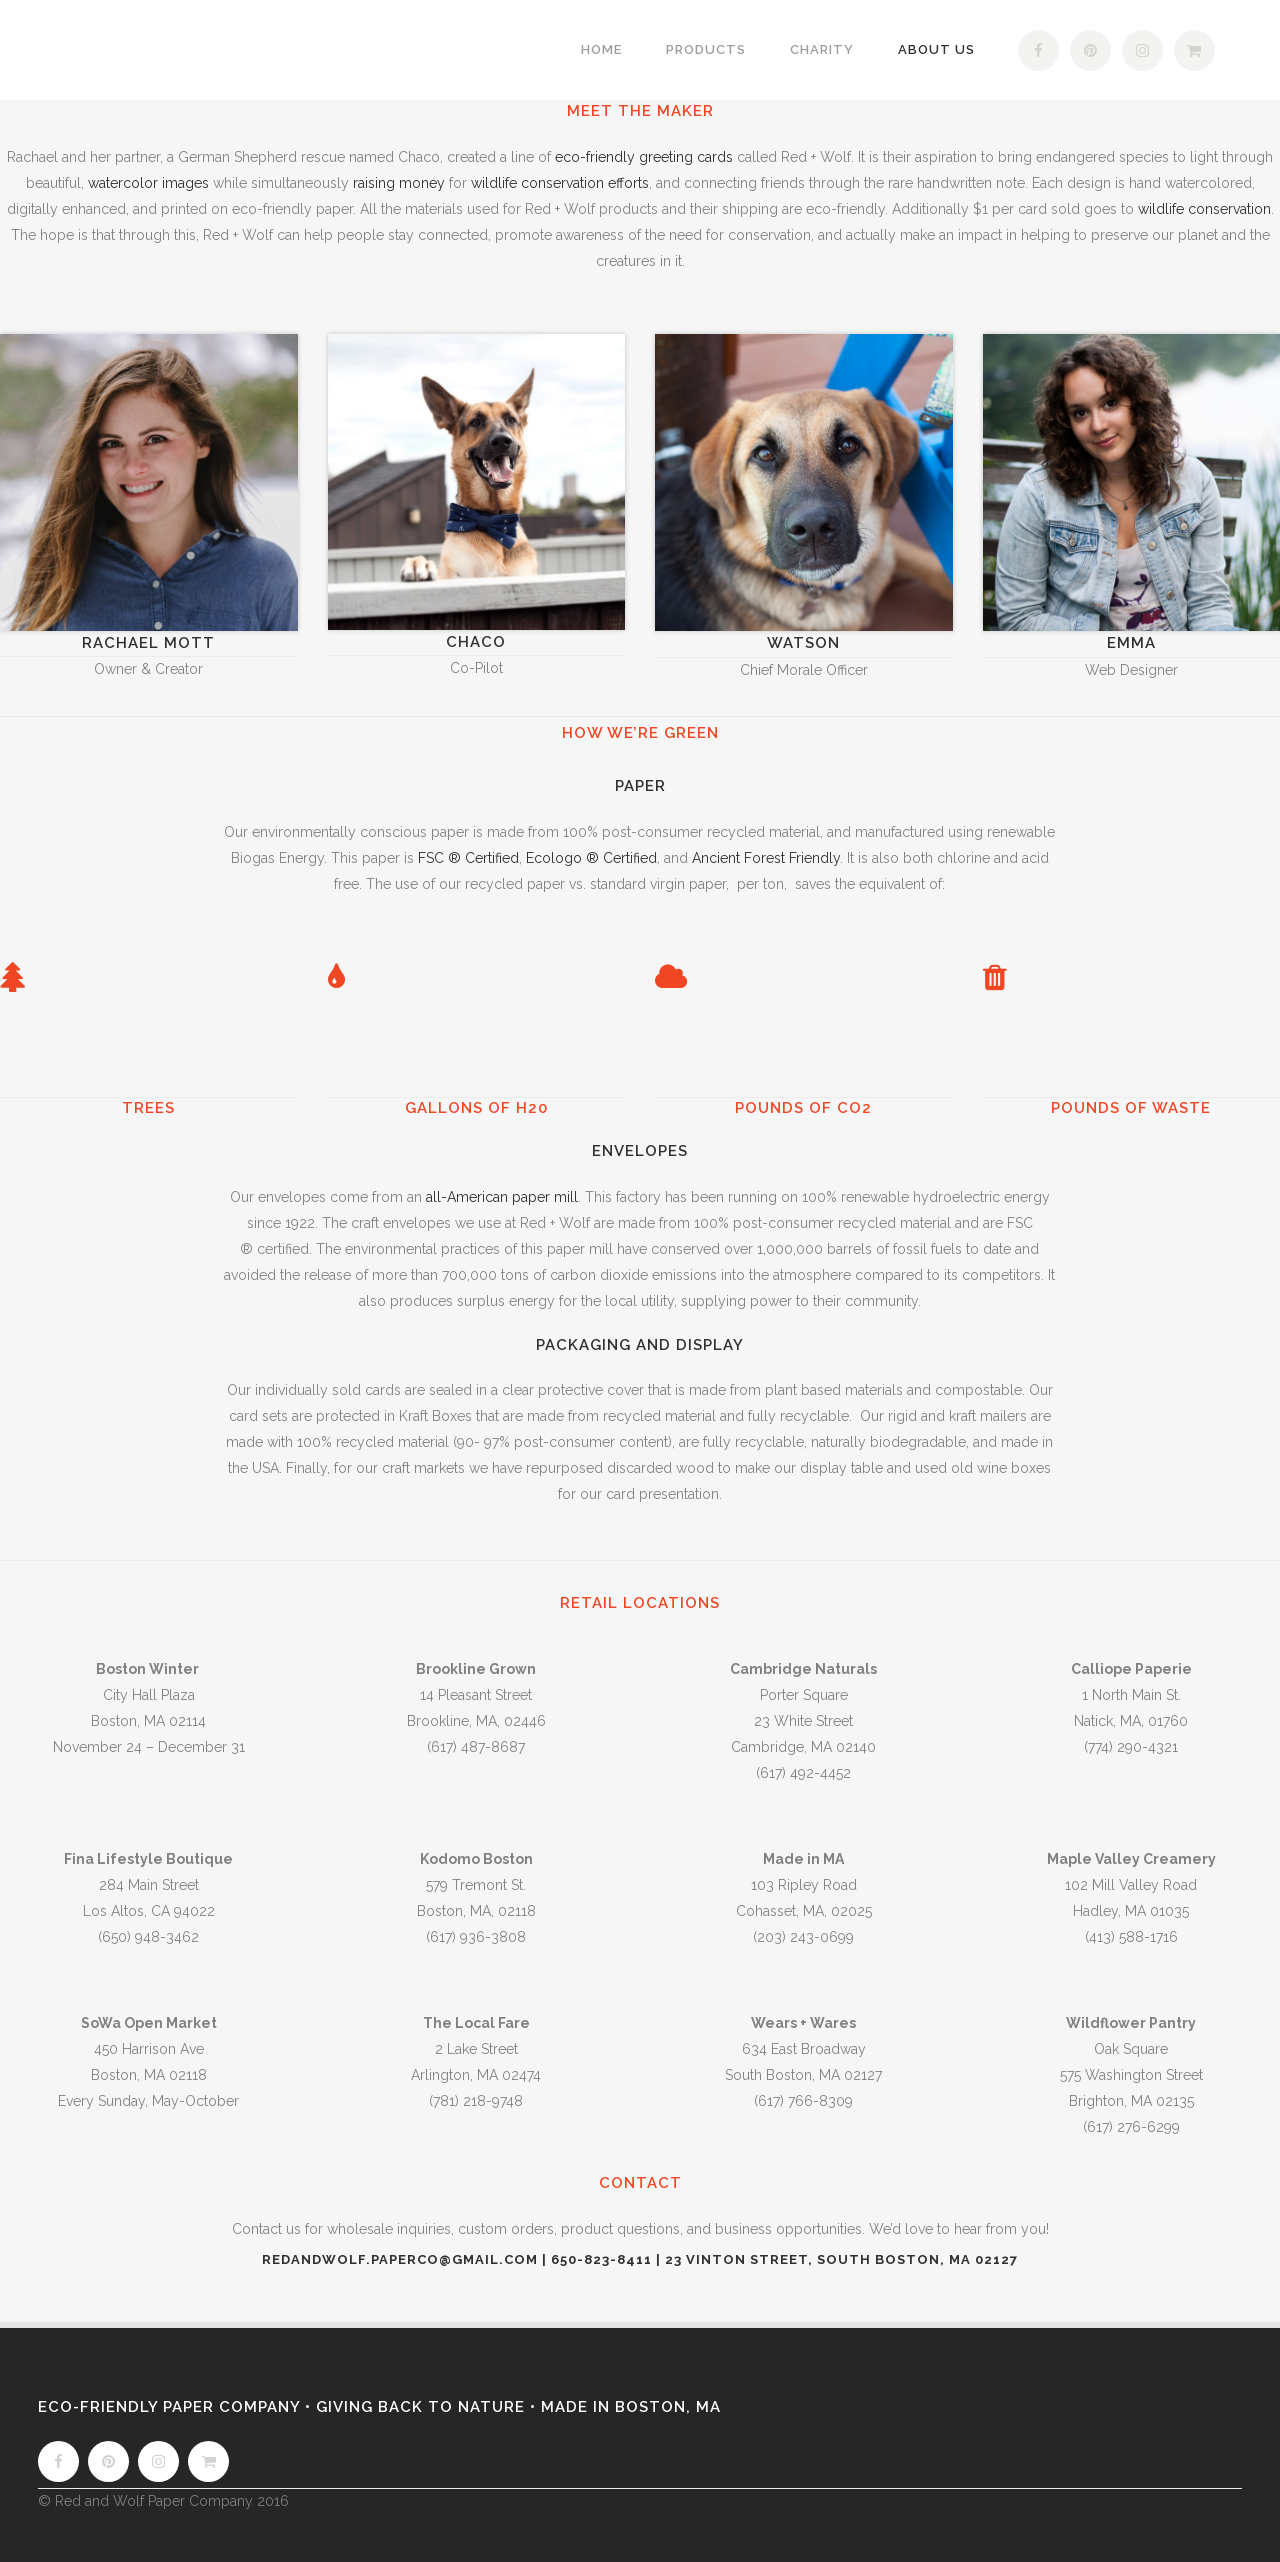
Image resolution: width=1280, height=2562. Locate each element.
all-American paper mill (502, 1197)
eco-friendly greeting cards (644, 157)
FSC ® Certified (468, 858)
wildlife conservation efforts (560, 183)
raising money (399, 183)
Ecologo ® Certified (591, 858)
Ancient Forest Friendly (766, 858)
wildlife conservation (1204, 209)
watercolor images (148, 183)
